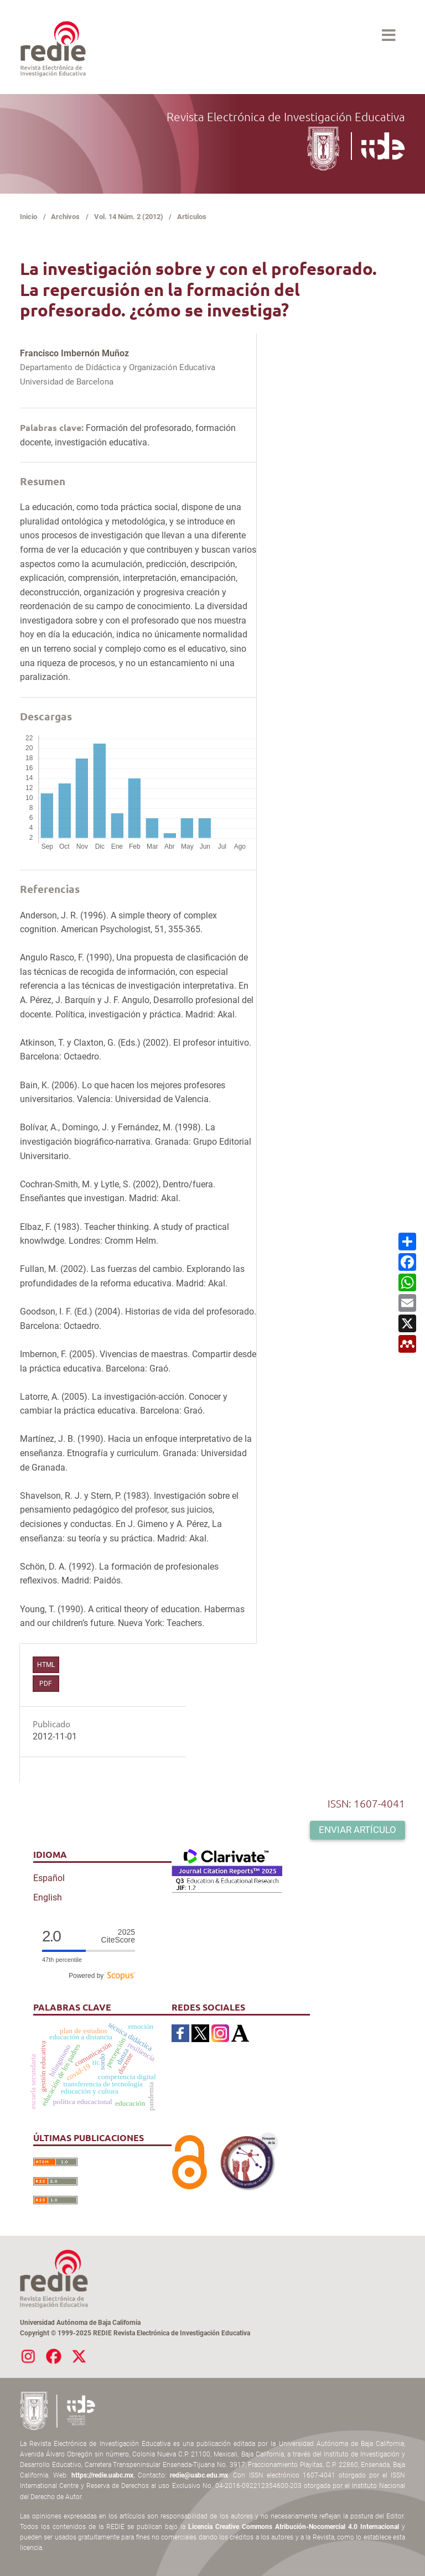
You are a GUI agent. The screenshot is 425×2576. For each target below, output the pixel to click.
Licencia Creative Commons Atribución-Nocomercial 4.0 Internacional (293, 2527)
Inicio (28, 216)
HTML (46, 1665)
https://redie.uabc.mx (102, 2475)
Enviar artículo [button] (357, 1829)
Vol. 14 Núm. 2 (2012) (128, 216)
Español (49, 1878)
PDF (45, 1683)
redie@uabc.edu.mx (199, 2475)
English (47, 1897)
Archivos (65, 216)
